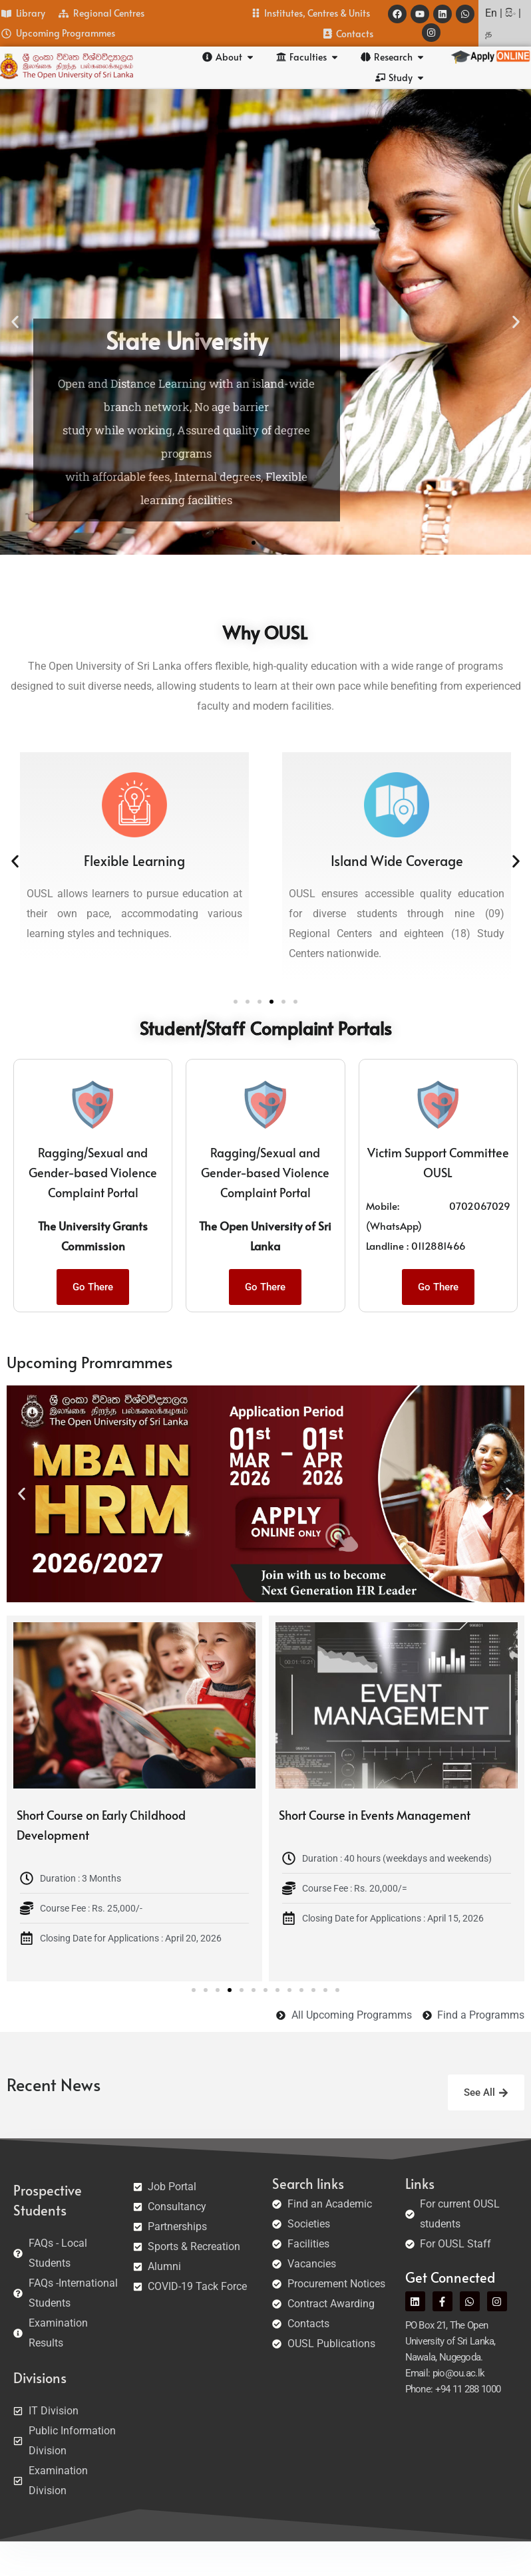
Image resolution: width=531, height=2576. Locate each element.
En (491, 13)
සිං (510, 13)
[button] (15, 322)
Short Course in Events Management (374, 1814)
